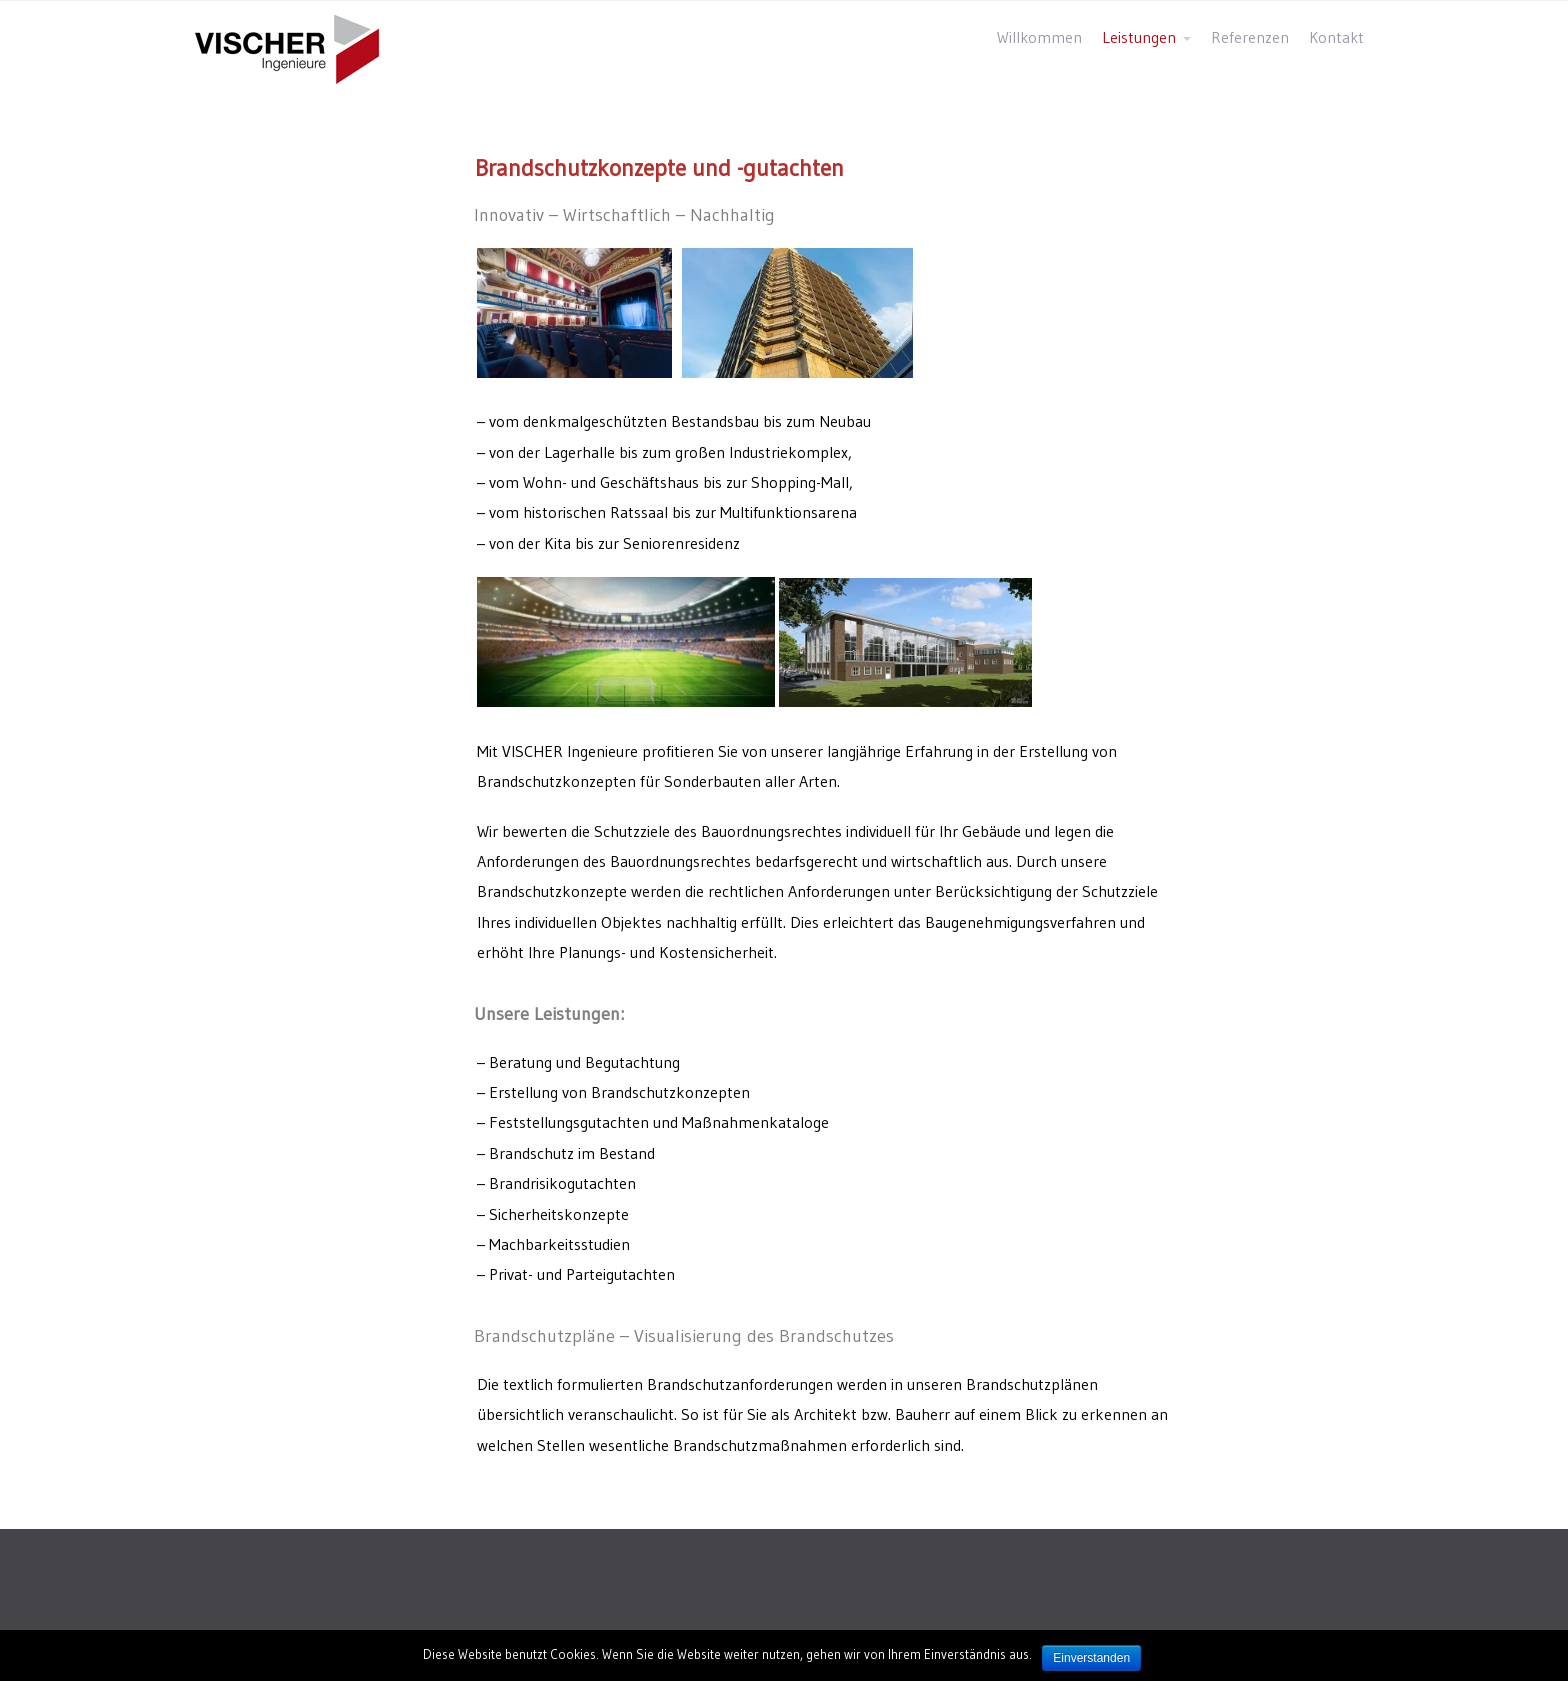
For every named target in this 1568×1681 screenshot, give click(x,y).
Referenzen (1250, 37)
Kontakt (1336, 37)
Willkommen (1039, 37)
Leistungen (1139, 37)
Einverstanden (1091, 1658)
